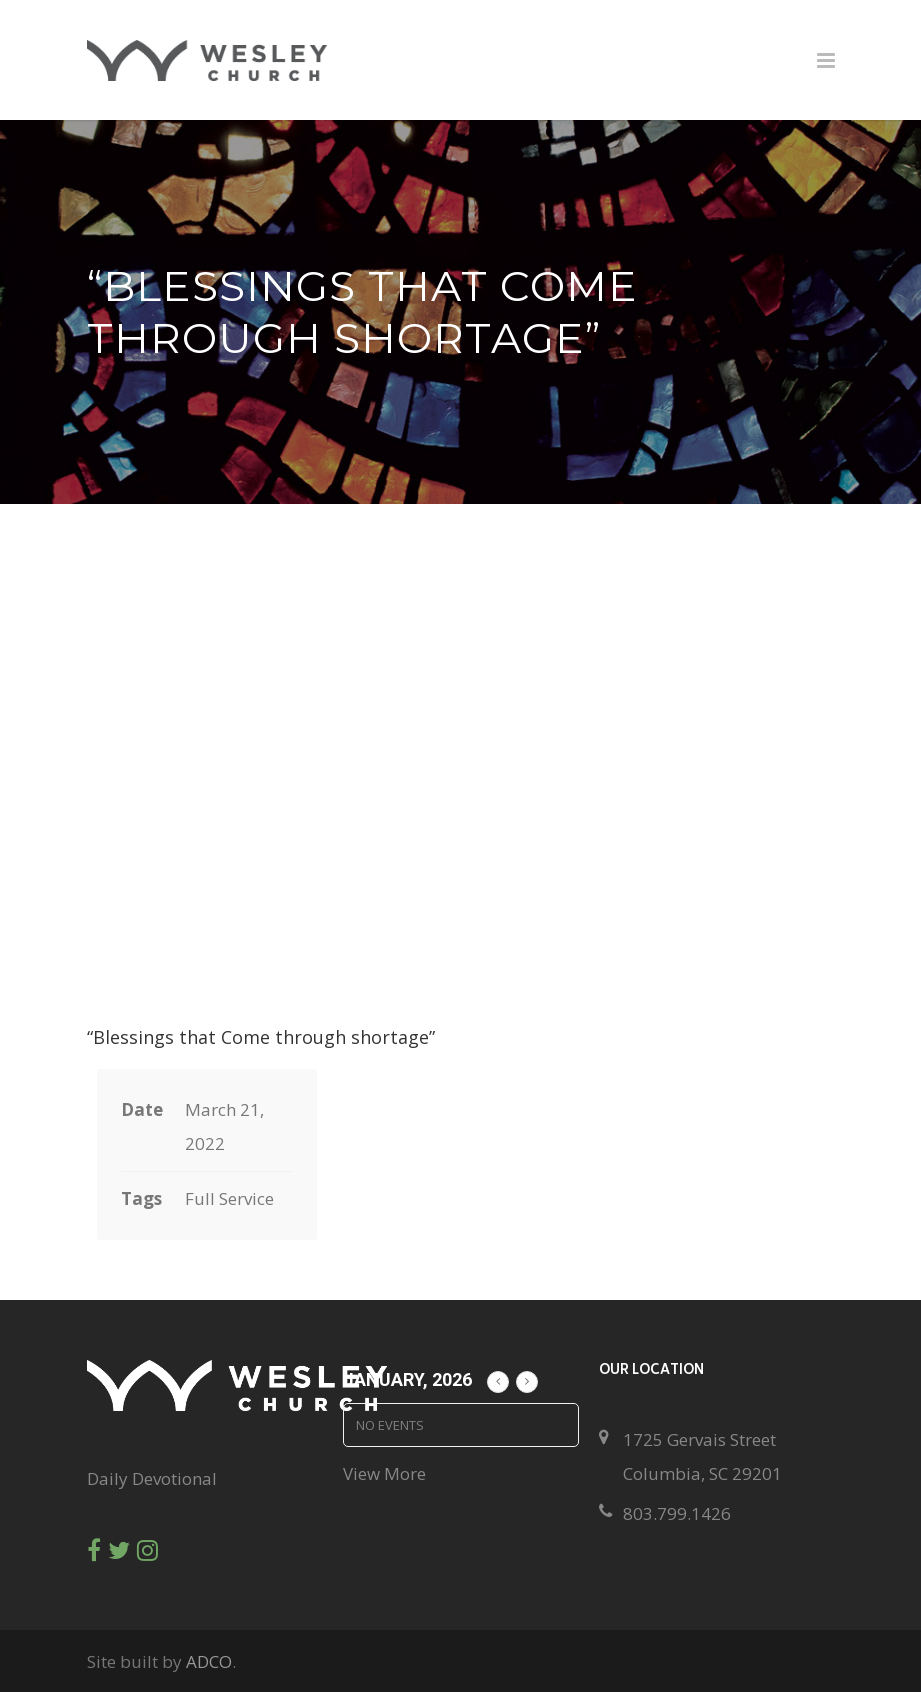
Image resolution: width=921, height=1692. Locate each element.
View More (384, 1473)
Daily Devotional (152, 1478)
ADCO (209, 1661)
